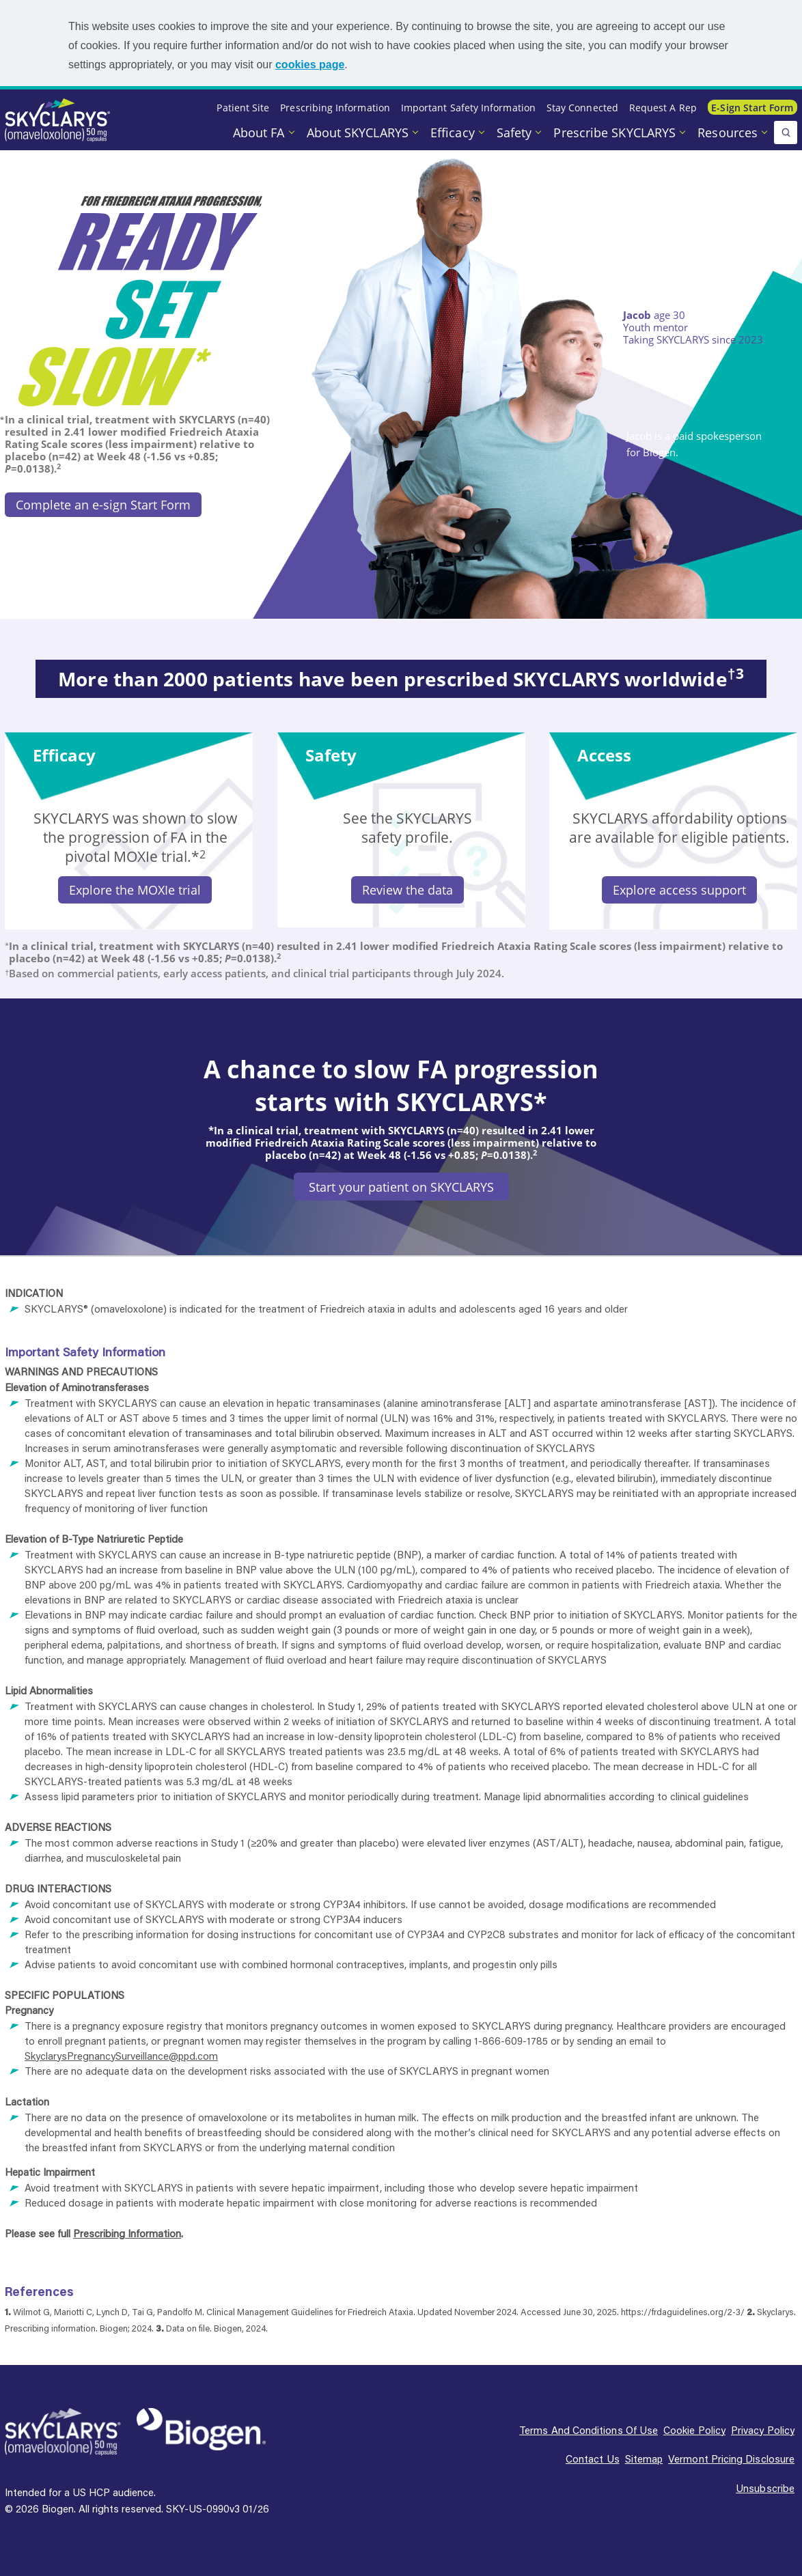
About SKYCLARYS (359, 132)
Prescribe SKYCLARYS (616, 132)
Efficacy (454, 132)
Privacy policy (762, 2430)
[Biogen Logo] (201, 2429)
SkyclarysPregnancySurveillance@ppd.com (121, 2055)
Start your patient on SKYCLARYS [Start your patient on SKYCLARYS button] (401, 1187)
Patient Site (243, 107)
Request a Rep (663, 107)
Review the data (407, 890)
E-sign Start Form (752, 107)
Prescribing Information (335, 107)
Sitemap (644, 2458)
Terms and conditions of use (588, 2430)
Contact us (593, 2458)
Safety (516, 132)
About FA (260, 132)
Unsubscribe (765, 2488)
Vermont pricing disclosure (731, 2458)
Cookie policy (694, 2430)
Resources (729, 132)
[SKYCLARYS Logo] (63, 2432)
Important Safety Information (468, 107)
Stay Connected (582, 107)
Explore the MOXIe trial (135, 890)
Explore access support (679, 890)
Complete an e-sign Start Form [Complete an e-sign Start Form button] (103, 504)
